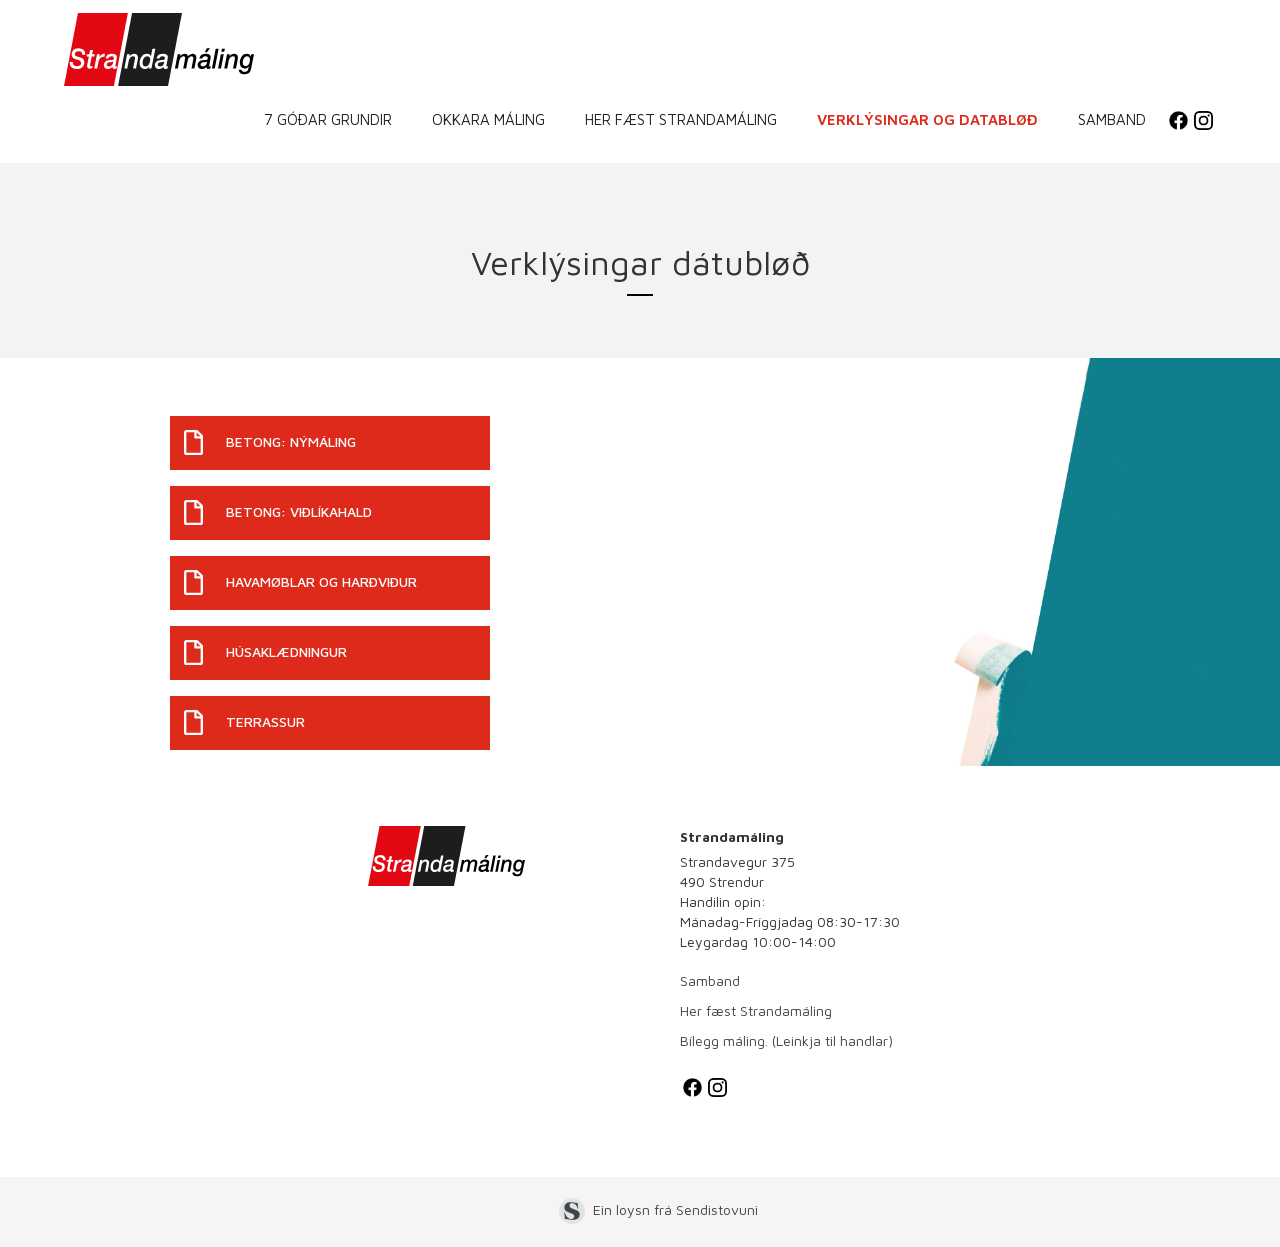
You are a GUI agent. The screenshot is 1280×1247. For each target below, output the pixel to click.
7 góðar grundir (328, 119)
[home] (159, 49)
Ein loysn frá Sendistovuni (675, 1209)
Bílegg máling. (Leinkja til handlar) (786, 1040)
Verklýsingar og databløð (927, 119)
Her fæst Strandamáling (681, 119)
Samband (1112, 119)
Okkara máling (488, 119)
